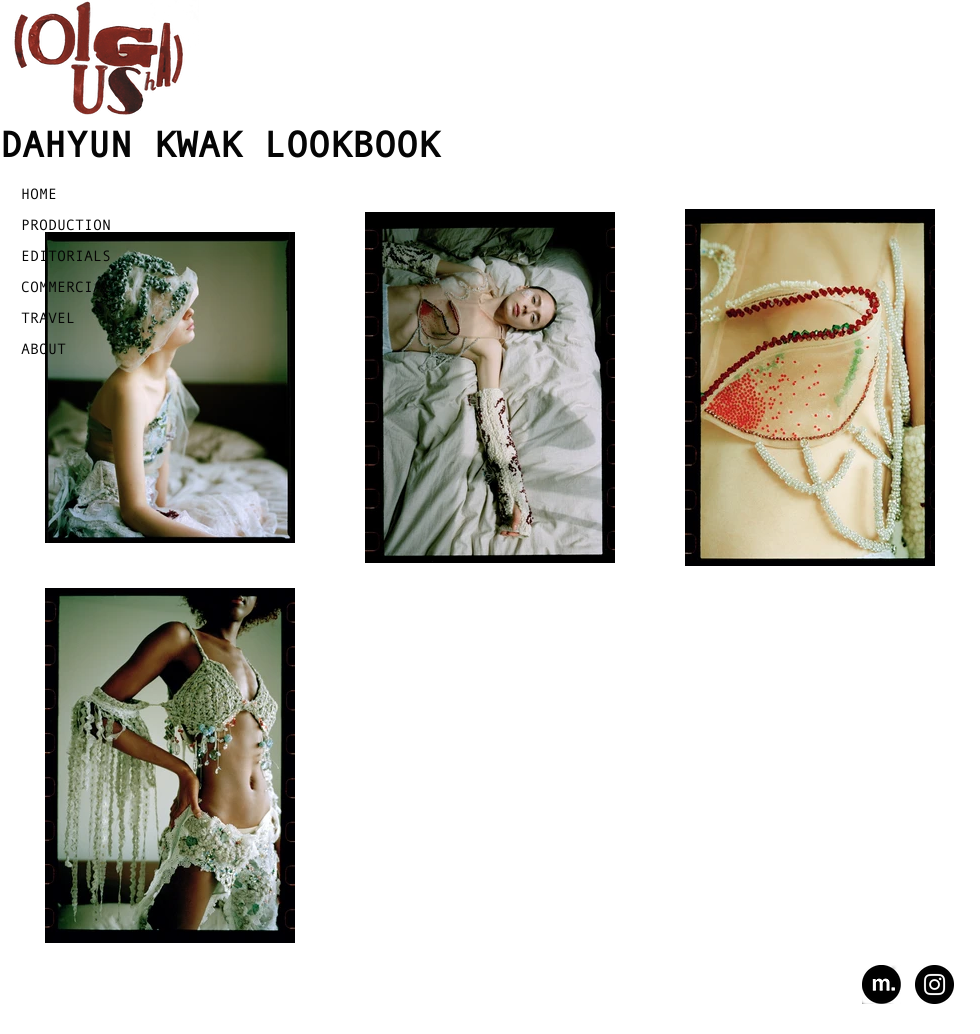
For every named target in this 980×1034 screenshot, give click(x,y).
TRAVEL (48, 317)
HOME (39, 193)
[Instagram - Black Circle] (934, 984)
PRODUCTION (66, 224)
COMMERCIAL (66, 286)
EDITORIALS (66, 255)
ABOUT (43, 348)
